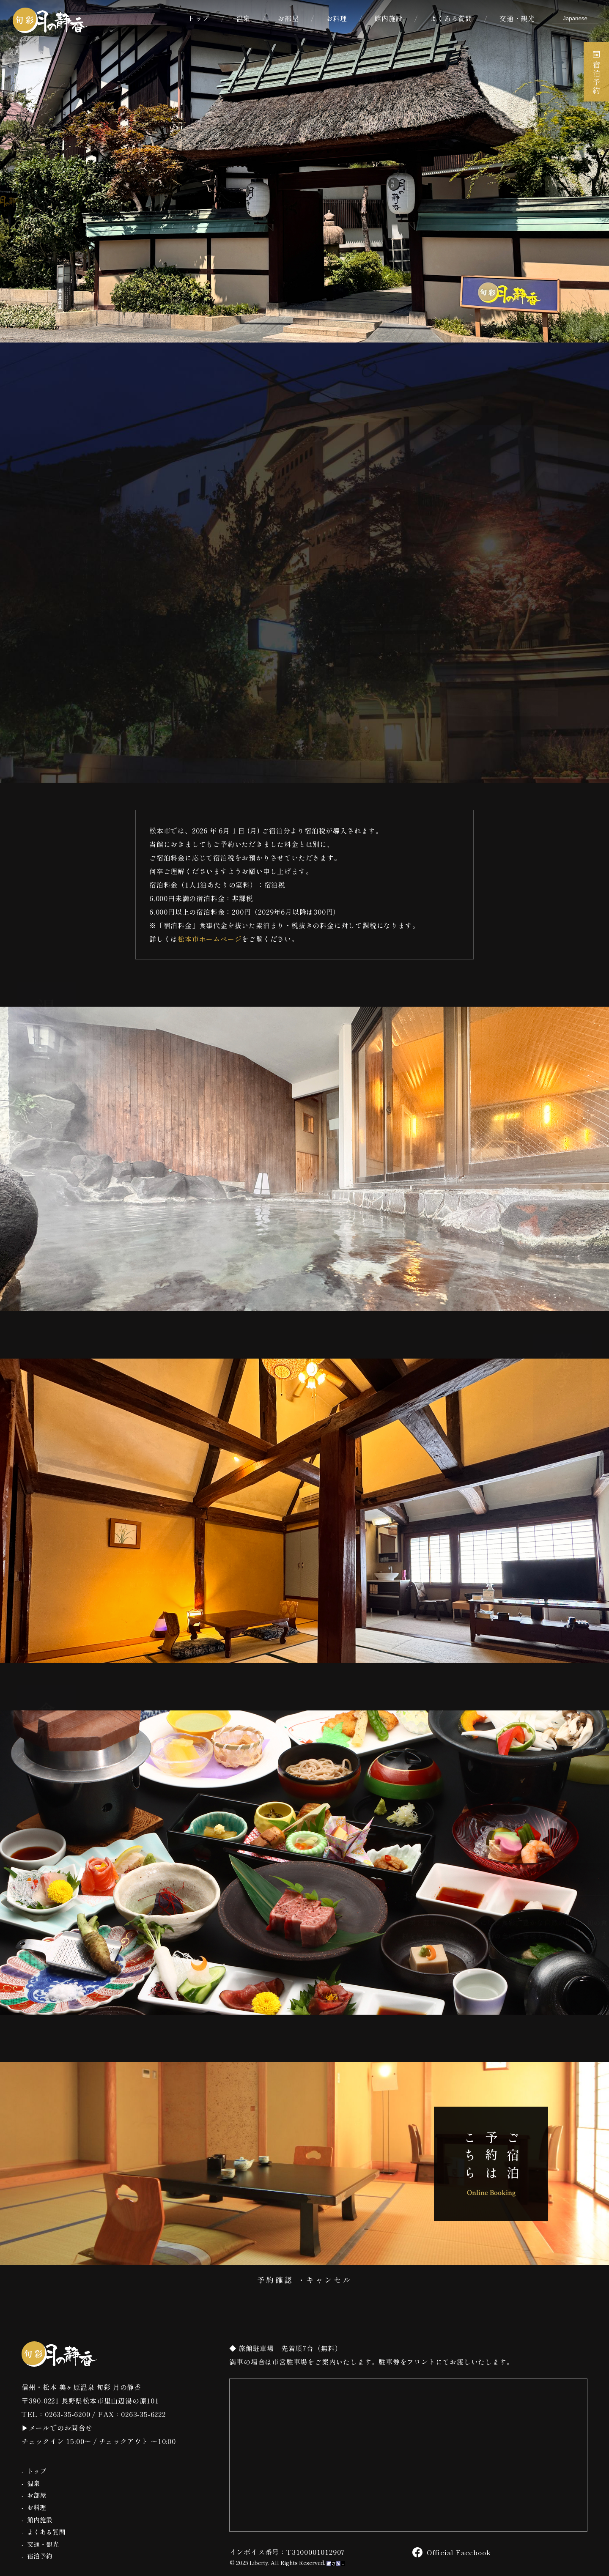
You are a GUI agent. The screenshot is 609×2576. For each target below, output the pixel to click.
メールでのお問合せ (61, 2428)
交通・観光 (517, 18)
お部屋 (288, 18)
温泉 (243, 18)
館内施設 (388, 18)
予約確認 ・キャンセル (304, 2279)
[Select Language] (575, 18)
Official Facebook (451, 2552)
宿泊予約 (596, 73)
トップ (198, 18)
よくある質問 (451, 18)
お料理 (336, 18)
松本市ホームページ (209, 939)
